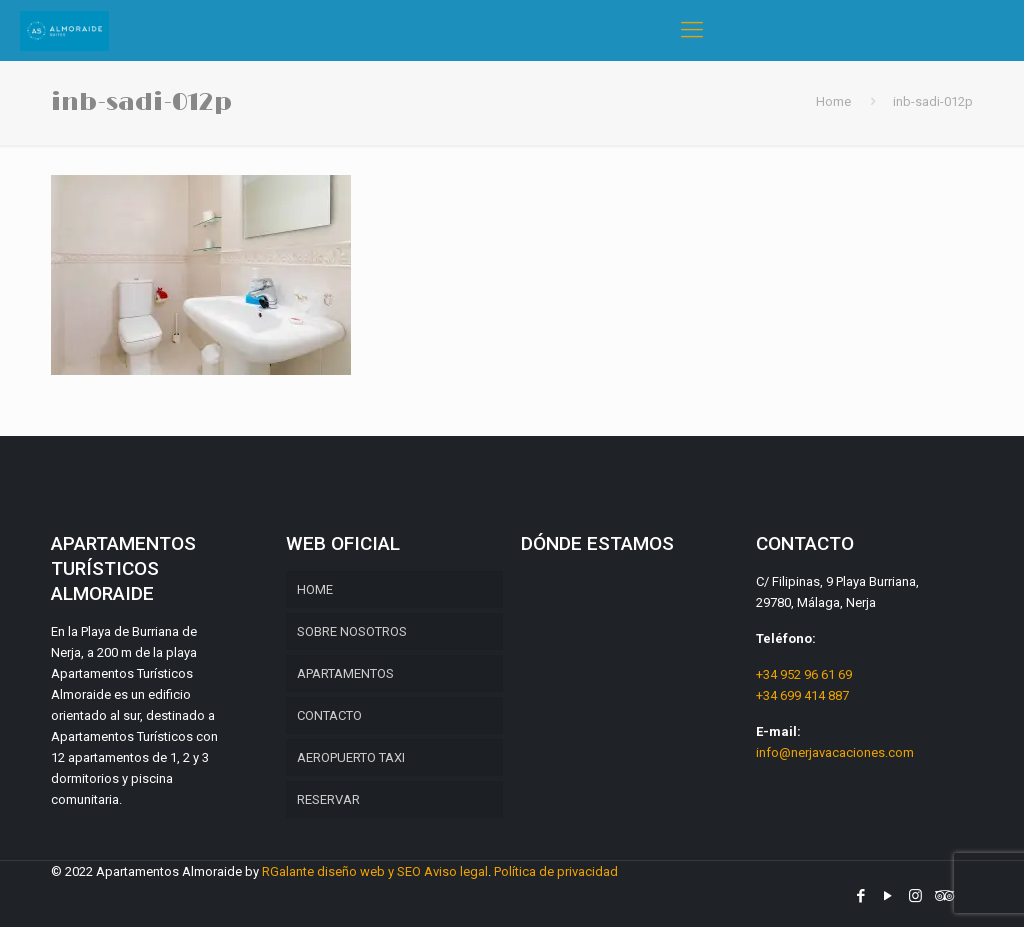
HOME (315, 589)
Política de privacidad (556, 871)
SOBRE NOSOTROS (352, 631)
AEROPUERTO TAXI (351, 757)
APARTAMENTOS (345, 673)
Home (833, 101)
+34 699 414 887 (802, 695)
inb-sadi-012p (933, 101)
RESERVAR (328, 799)
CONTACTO (329, 715)
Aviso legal (456, 871)
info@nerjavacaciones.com (835, 752)
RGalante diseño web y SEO (341, 871)
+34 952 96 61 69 (804, 674)
